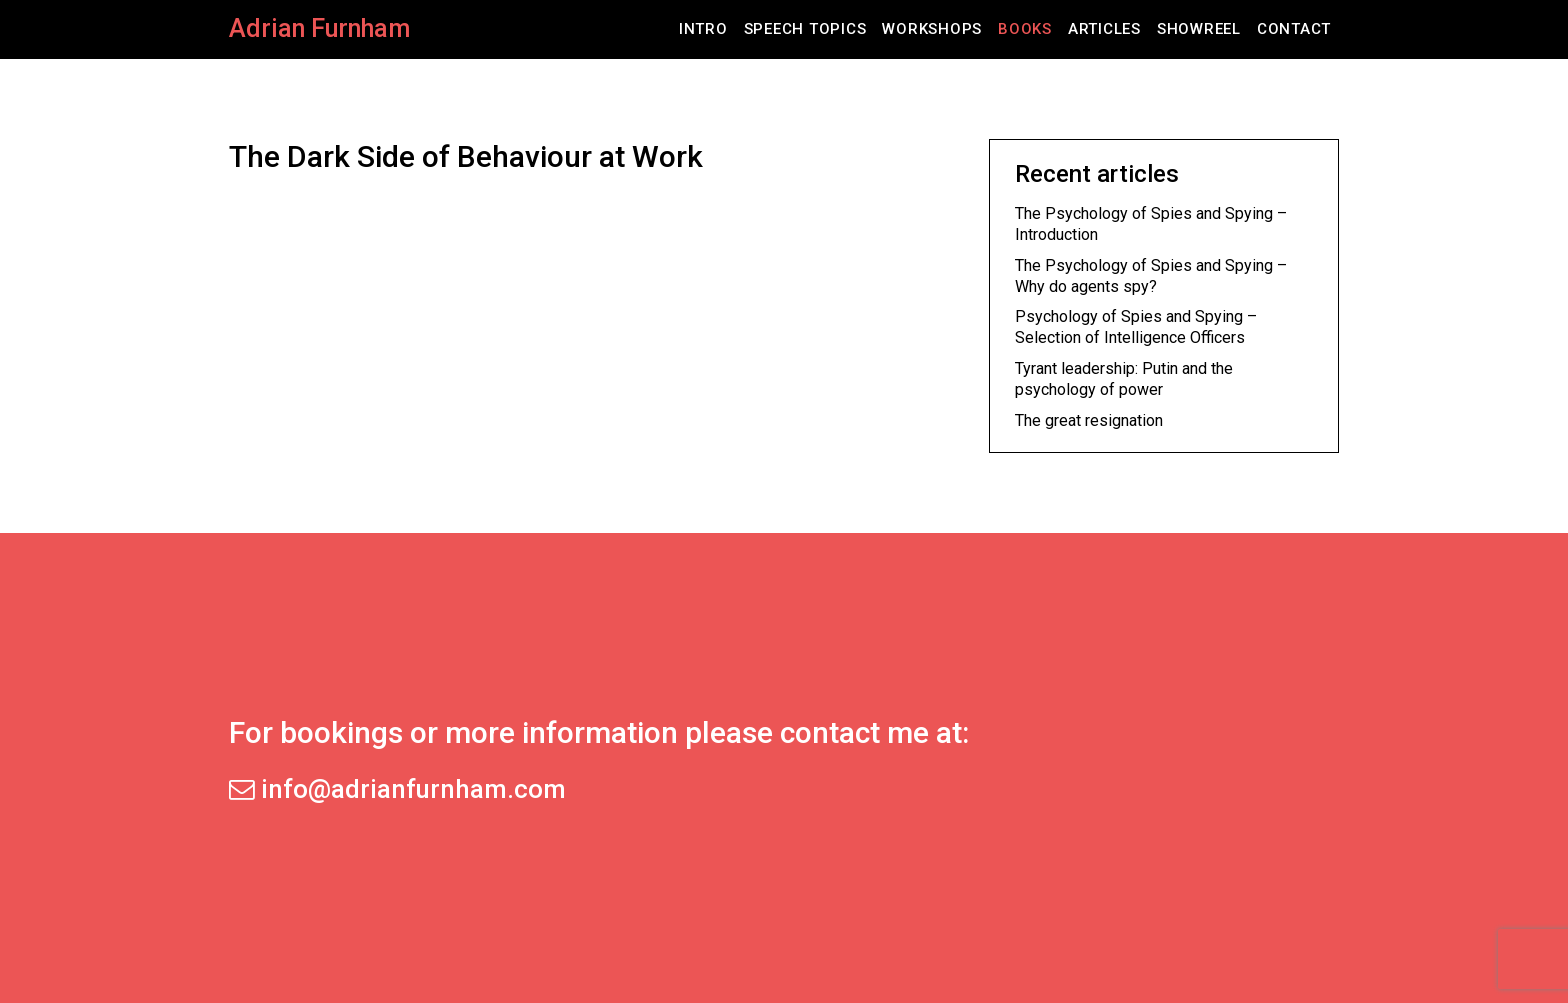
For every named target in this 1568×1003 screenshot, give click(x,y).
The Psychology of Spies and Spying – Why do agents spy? (1151, 276)
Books (1025, 29)
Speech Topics (805, 29)
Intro (703, 29)
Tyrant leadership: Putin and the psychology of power (1124, 379)
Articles (1104, 29)
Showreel (1199, 29)
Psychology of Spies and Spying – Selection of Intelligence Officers (1136, 327)
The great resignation (1089, 420)
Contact (1294, 29)
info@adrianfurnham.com (397, 789)
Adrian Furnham (319, 28)
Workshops (932, 29)
